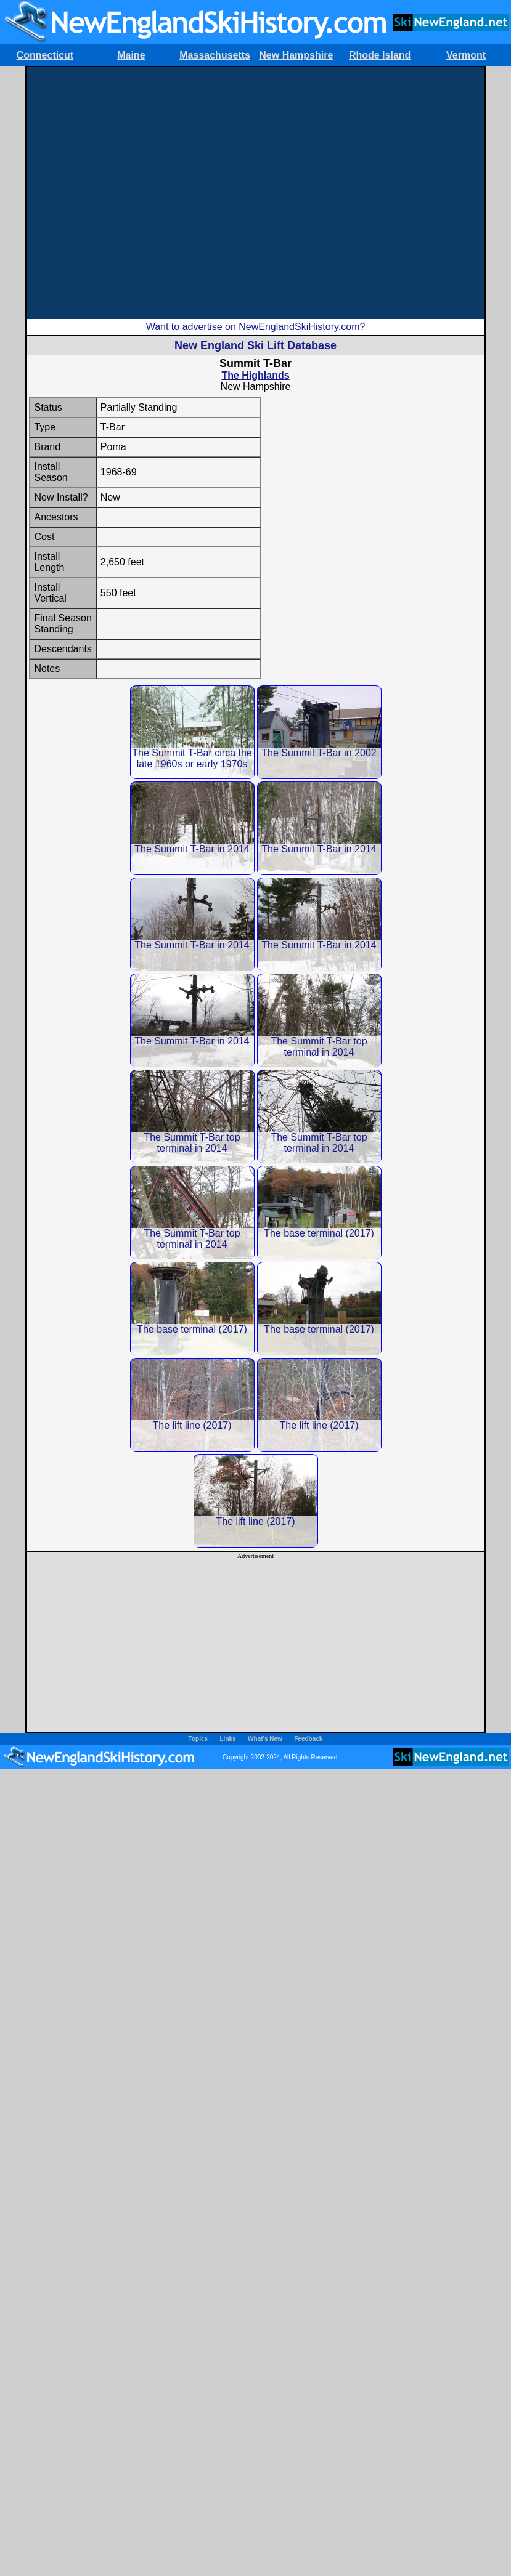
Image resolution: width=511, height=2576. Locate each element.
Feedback (308, 1738)
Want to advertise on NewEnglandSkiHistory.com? (256, 326)
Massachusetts (214, 55)
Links (228, 1738)
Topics (198, 1738)
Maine (131, 55)
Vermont (466, 55)
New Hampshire (296, 55)
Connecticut (45, 55)
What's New (265, 1738)
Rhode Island (380, 55)
